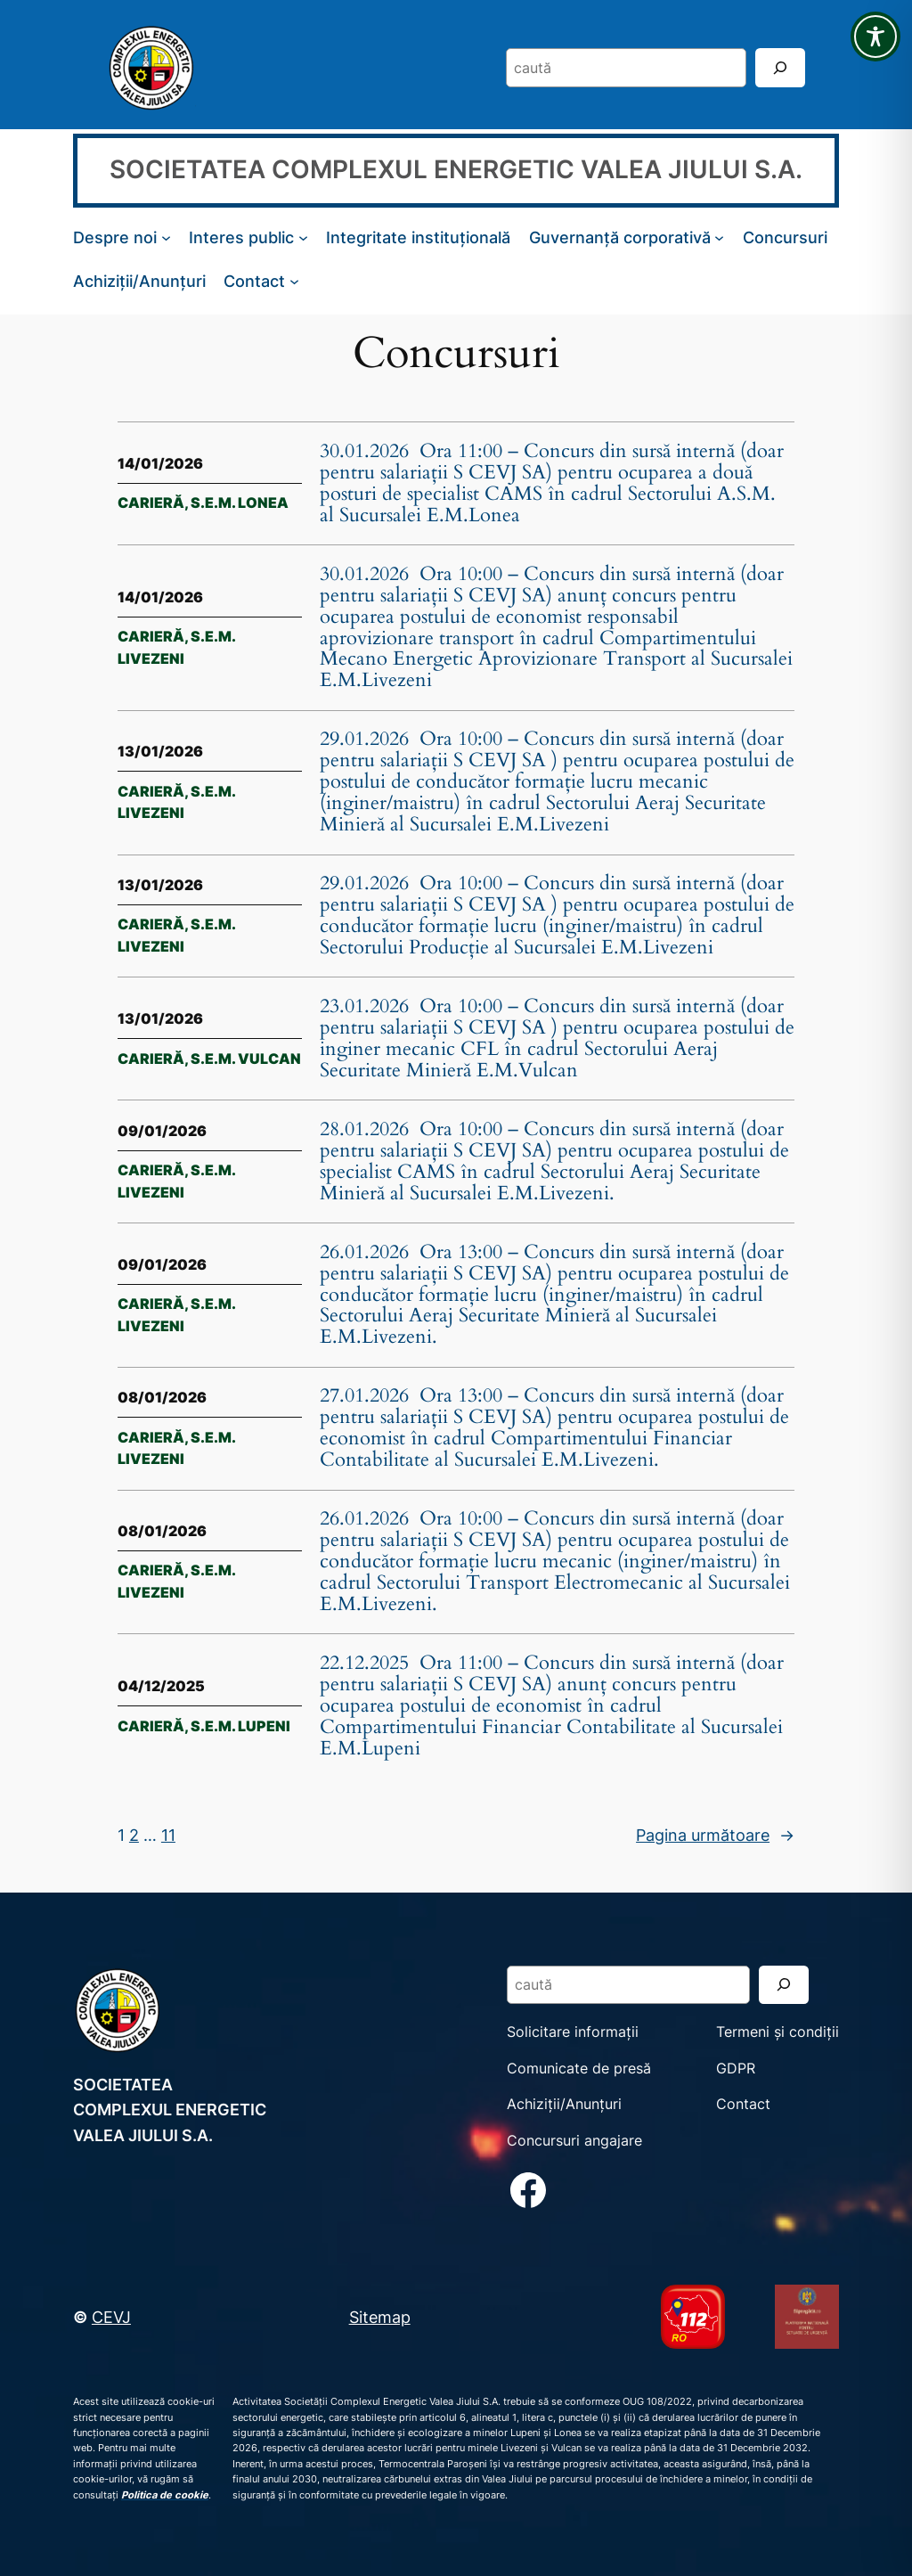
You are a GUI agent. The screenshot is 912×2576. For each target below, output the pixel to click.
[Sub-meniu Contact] (294, 281)
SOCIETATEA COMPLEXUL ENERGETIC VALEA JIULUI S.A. (456, 169)
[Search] (780, 67)
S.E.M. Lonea (240, 502)
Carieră (151, 502)
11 (168, 1834)
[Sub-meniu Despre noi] (166, 237)
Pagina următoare (715, 1835)
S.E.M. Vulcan (246, 1058)
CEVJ (111, 2317)
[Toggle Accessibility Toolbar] (875, 36)
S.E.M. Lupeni (240, 1726)
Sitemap (380, 2317)
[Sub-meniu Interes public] (303, 237)
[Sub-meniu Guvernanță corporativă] (719, 237)
